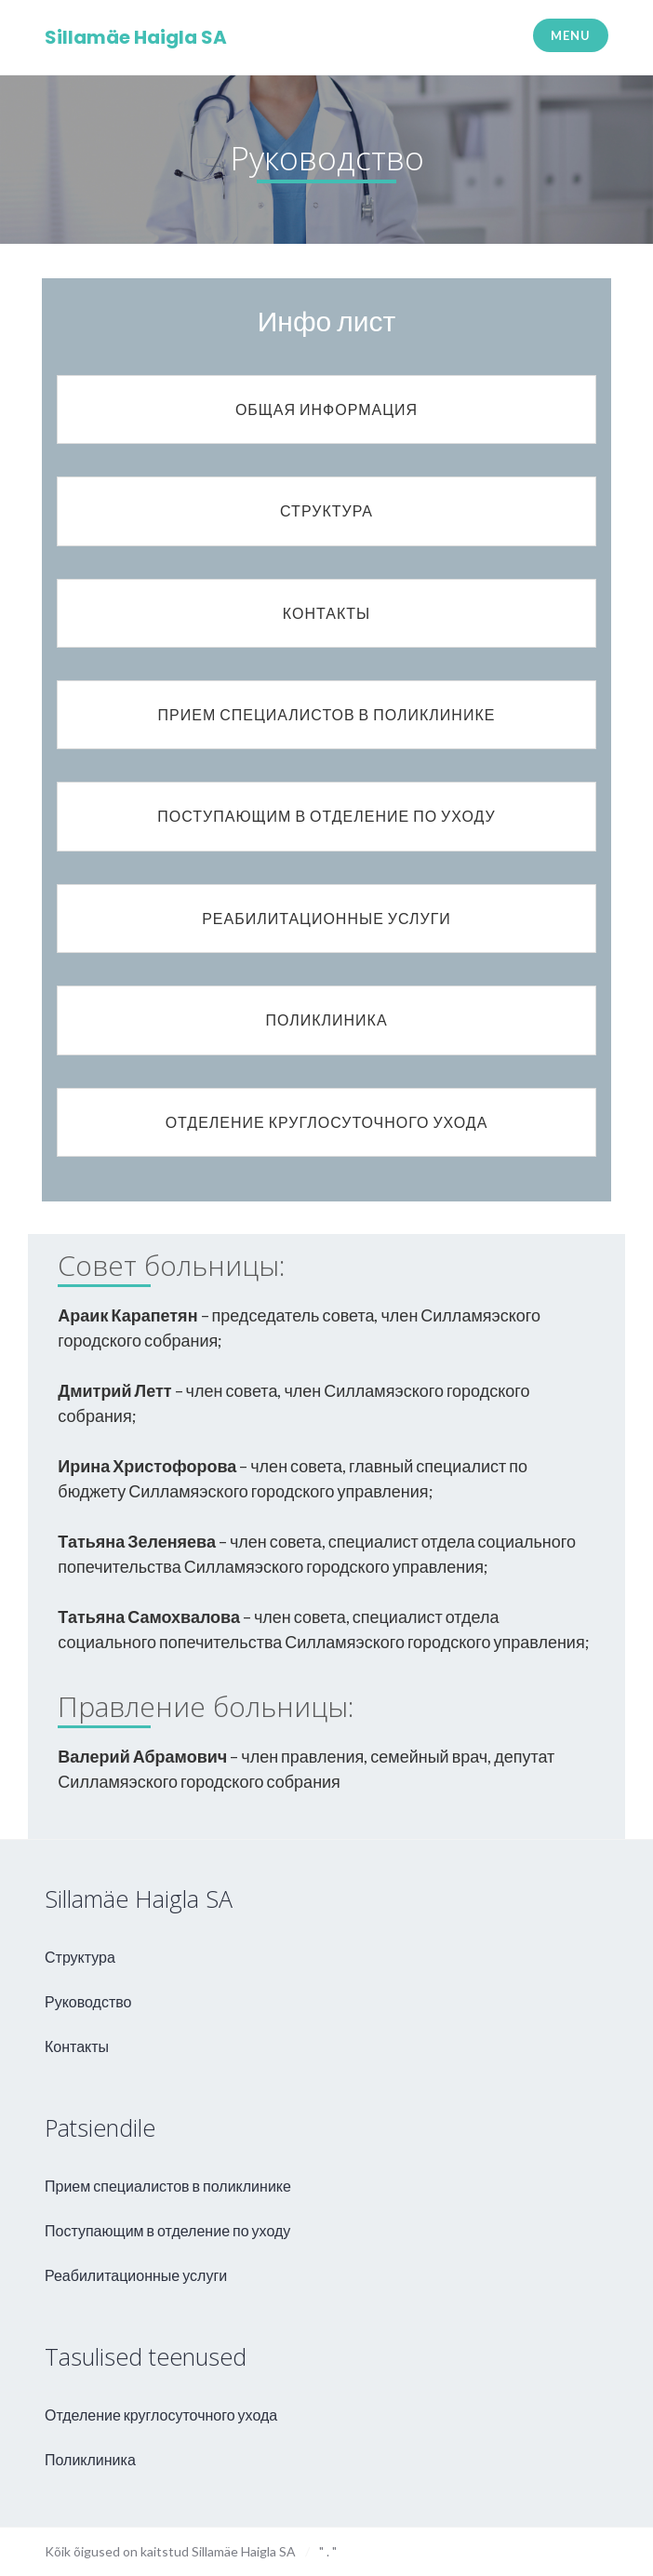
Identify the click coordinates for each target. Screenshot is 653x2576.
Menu (570, 35)
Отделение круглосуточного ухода (161, 2414)
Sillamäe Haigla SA (136, 37)
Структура (80, 1957)
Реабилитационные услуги (136, 2275)
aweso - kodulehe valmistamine (585, 2548)
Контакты (77, 2046)
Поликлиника (90, 2459)
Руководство (88, 2001)
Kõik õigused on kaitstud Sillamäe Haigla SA (170, 2551)
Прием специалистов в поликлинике (168, 2185)
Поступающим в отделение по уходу (167, 2230)
